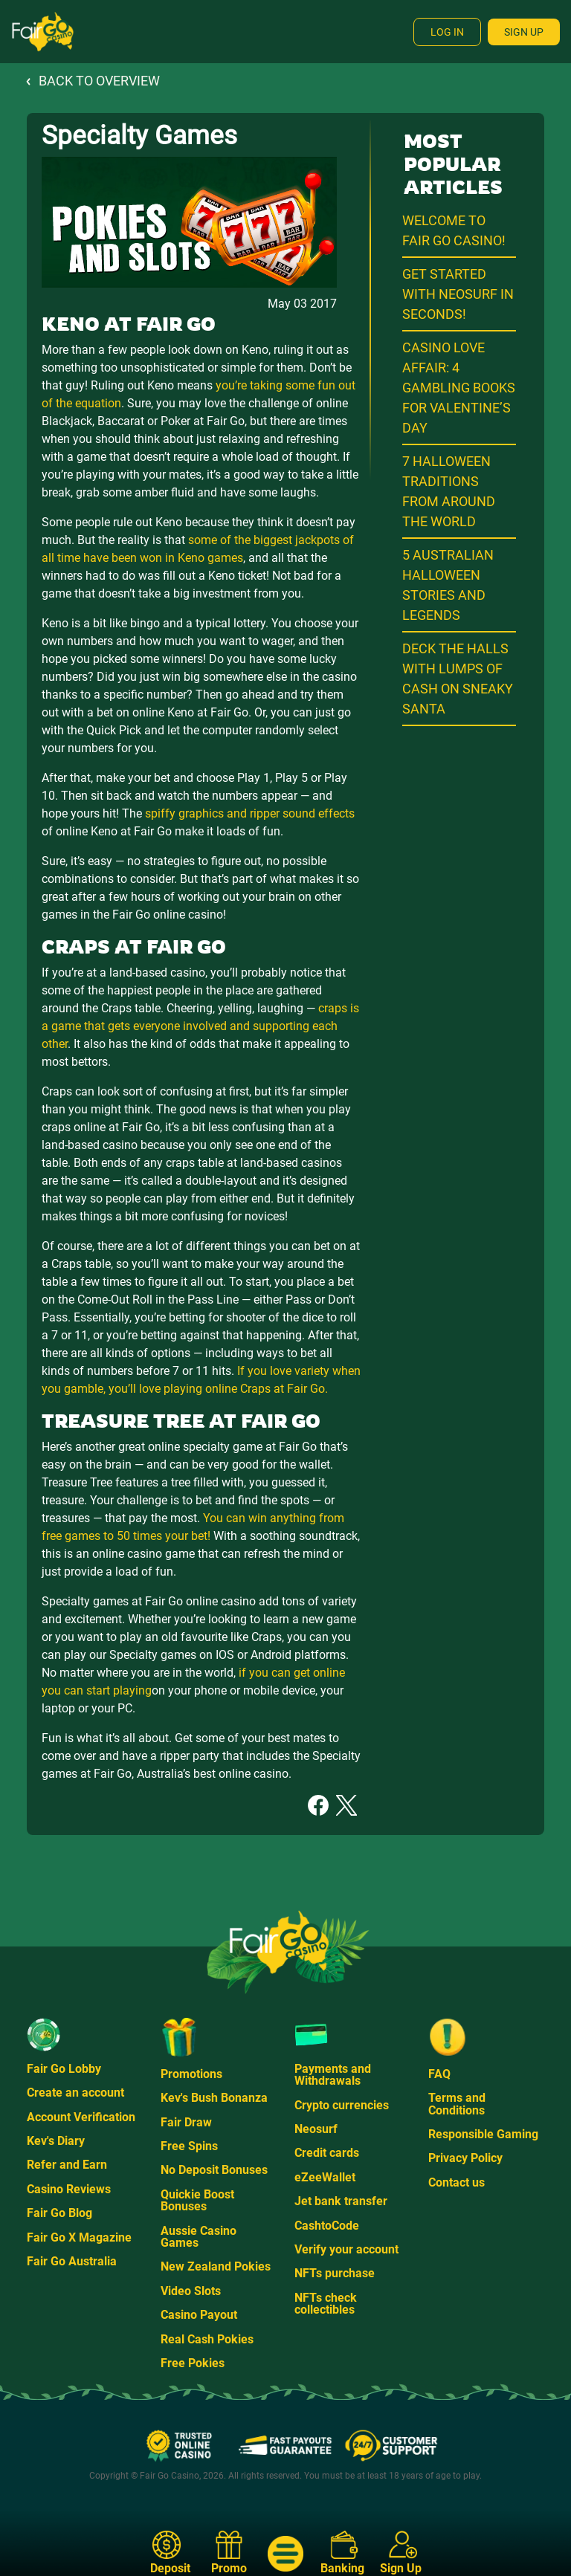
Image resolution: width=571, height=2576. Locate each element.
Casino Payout (199, 2315)
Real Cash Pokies (207, 2339)
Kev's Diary (56, 2141)
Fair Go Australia (72, 2261)
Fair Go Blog (59, 2213)
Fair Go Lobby (64, 2069)
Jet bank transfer (340, 2201)
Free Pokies (193, 2363)
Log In (447, 32)
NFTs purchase (334, 2273)
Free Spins (189, 2146)
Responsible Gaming (483, 2134)
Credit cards (326, 2153)
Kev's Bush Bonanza (214, 2098)
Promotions (191, 2074)
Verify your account (346, 2249)
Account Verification (81, 2117)
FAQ (439, 2074)
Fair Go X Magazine (79, 2237)
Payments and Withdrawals (332, 2075)
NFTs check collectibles (325, 2304)
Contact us (456, 2182)
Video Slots (191, 2291)
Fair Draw (186, 2122)
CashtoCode (326, 2226)
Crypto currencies (341, 2105)
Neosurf (316, 2129)
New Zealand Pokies (216, 2266)
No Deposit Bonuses (214, 2170)
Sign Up (523, 32)
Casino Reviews (69, 2189)
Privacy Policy (465, 2158)
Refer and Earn (67, 2165)
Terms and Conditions (456, 2104)
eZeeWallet (324, 2177)
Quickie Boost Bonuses (197, 2200)
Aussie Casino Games (198, 2237)
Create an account (75, 2092)
